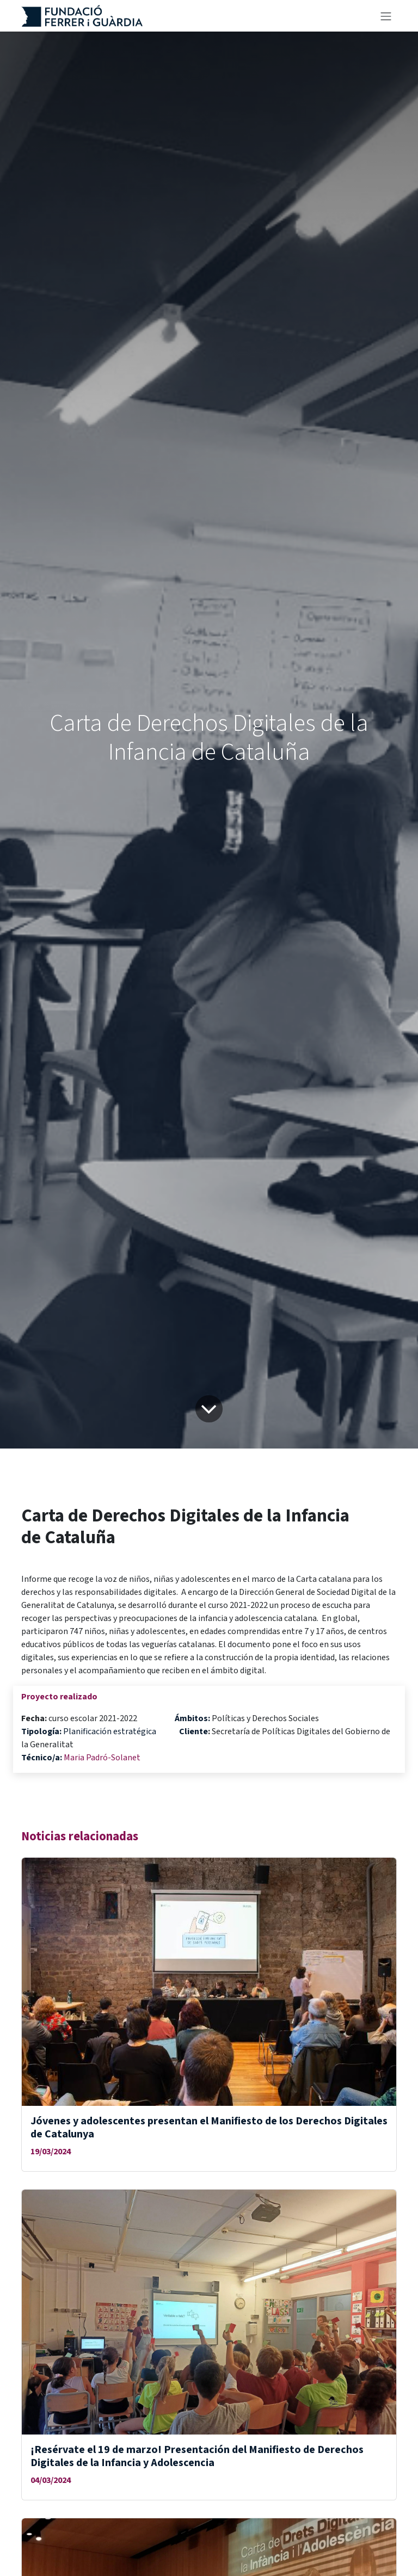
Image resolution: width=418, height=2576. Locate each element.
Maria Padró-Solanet (102, 1758)
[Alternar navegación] (386, 15)
